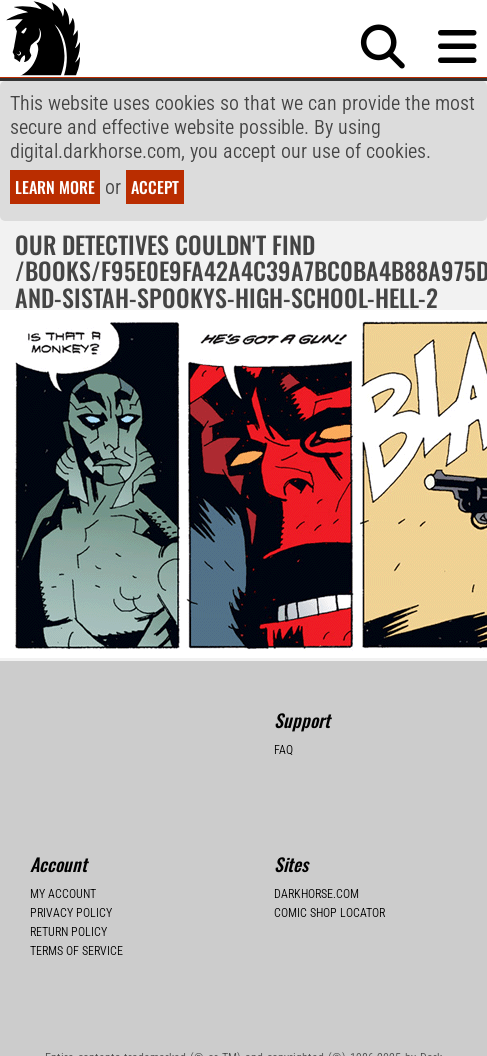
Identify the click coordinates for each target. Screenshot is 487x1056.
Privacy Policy (71, 913)
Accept (155, 187)
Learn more (55, 187)
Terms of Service (76, 951)
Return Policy (68, 932)
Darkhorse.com (316, 894)
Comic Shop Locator (329, 913)
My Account (63, 894)
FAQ (283, 750)
